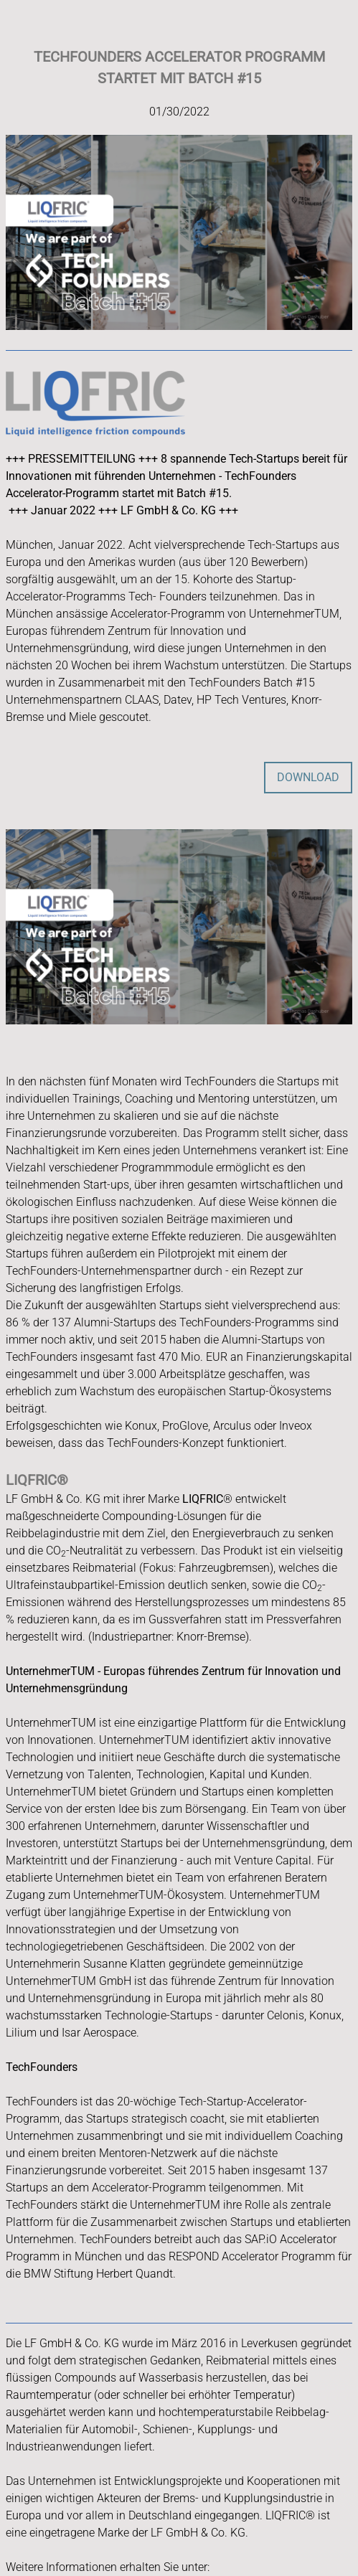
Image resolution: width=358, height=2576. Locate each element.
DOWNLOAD (308, 777)
